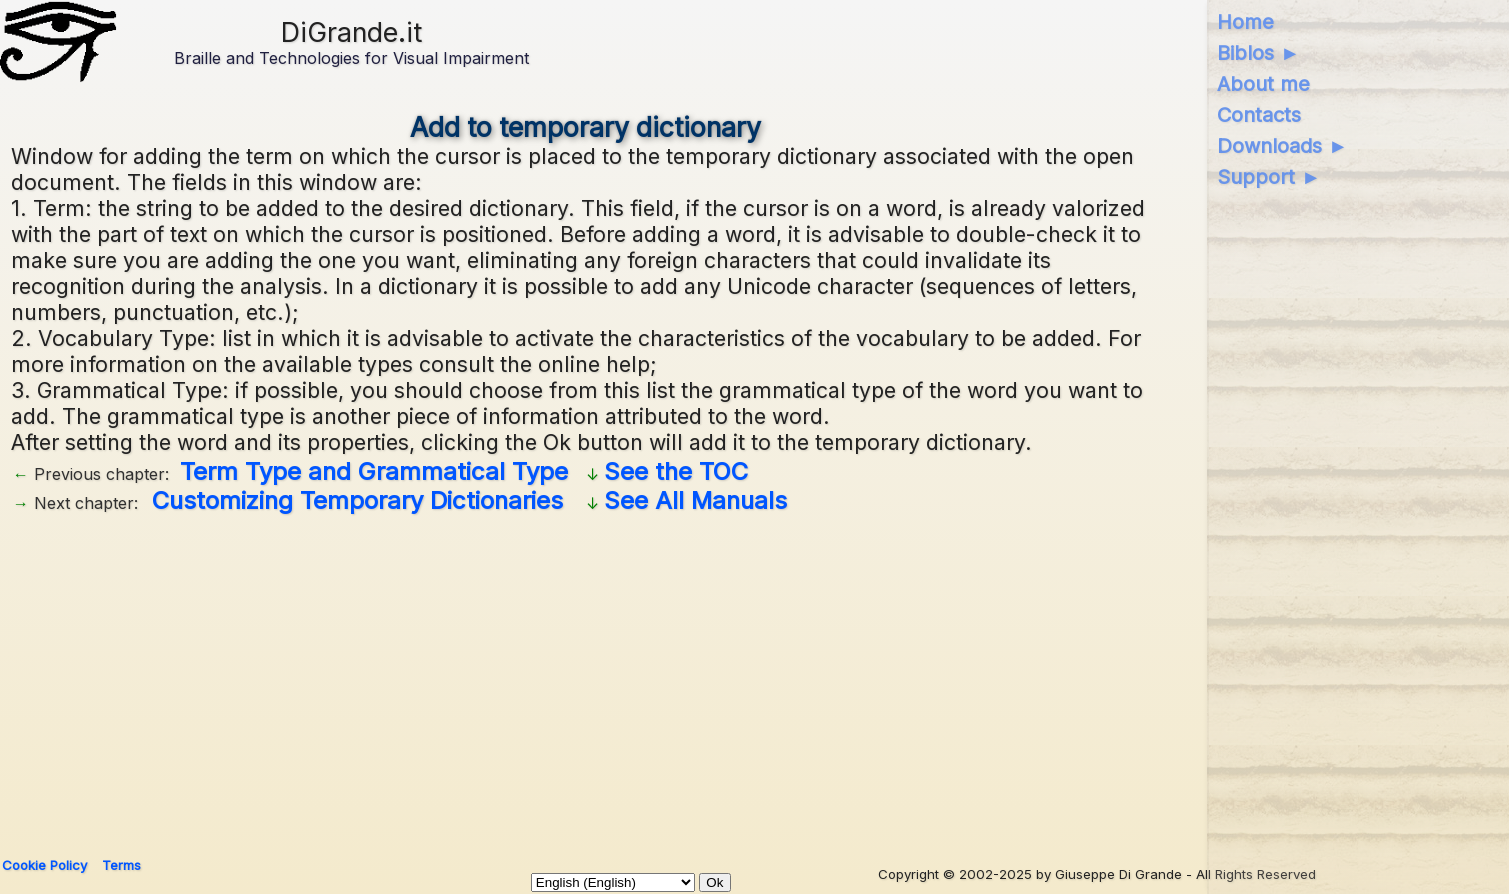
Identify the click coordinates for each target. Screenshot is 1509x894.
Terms (121, 865)
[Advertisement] (611, 678)
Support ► (1269, 177)
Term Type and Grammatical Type (374, 471)
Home (1245, 22)
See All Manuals (695, 500)
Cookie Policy (44, 865)
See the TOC (676, 471)
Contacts (1259, 115)
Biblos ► (1258, 53)
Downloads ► (1282, 146)
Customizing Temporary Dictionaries (357, 500)
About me (1263, 84)
